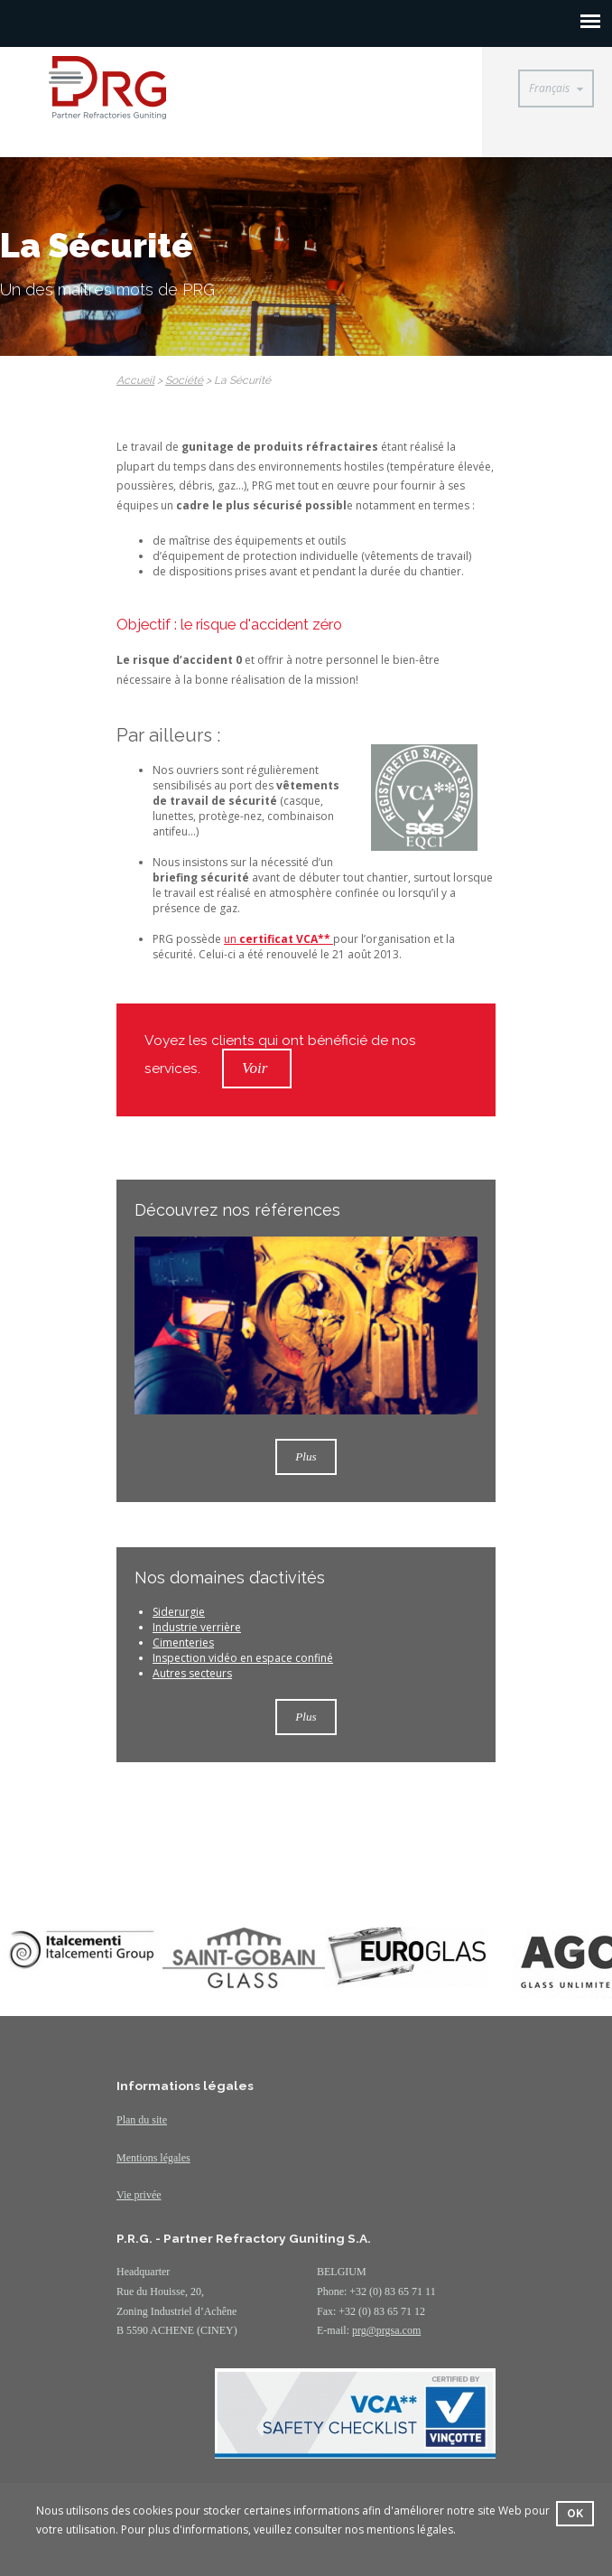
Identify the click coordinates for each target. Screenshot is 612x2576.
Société (184, 380)
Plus (305, 1456)
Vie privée (139, 2195)
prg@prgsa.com (386, 2330)
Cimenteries (183, 1642)
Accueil (135, 380)
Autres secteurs (192, 1673)
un (278, 939)
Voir (257, 1068)
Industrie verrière (197, 1627)
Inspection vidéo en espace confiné (243, 1658)
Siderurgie (179, 1611)
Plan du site (141, 2120)
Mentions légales (153, 2157)
